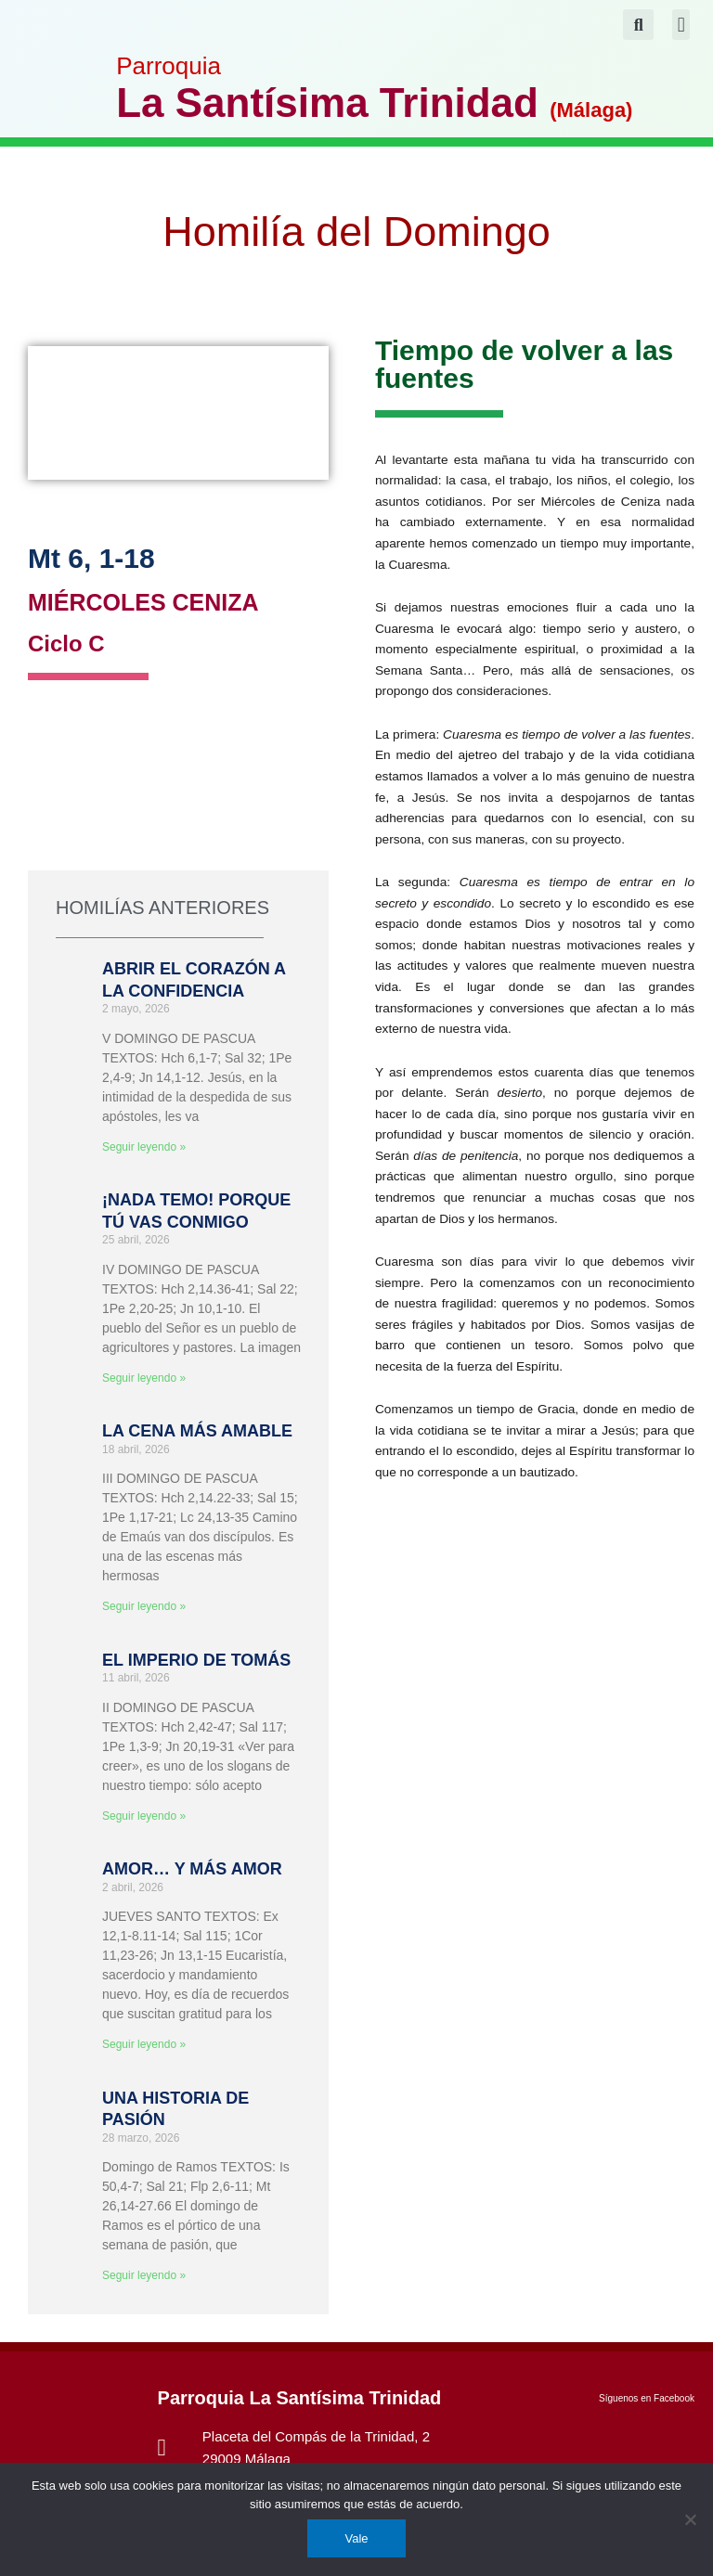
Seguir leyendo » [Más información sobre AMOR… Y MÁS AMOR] (144, 2044)
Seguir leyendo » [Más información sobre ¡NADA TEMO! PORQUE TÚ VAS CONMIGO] (144, 1378)
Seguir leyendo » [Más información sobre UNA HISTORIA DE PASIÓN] (144, 2275)
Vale (356, 2538)
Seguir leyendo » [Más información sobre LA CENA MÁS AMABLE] (144, 1606)
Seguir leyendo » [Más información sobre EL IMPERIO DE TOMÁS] (144, 1816)
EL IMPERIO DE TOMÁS (196, 1660)
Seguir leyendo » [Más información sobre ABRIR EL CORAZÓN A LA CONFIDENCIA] (144, 1146)
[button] (681, 24)
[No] (690, 2519)
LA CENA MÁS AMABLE (197, 1431)
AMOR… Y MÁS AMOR (192, 1869)
